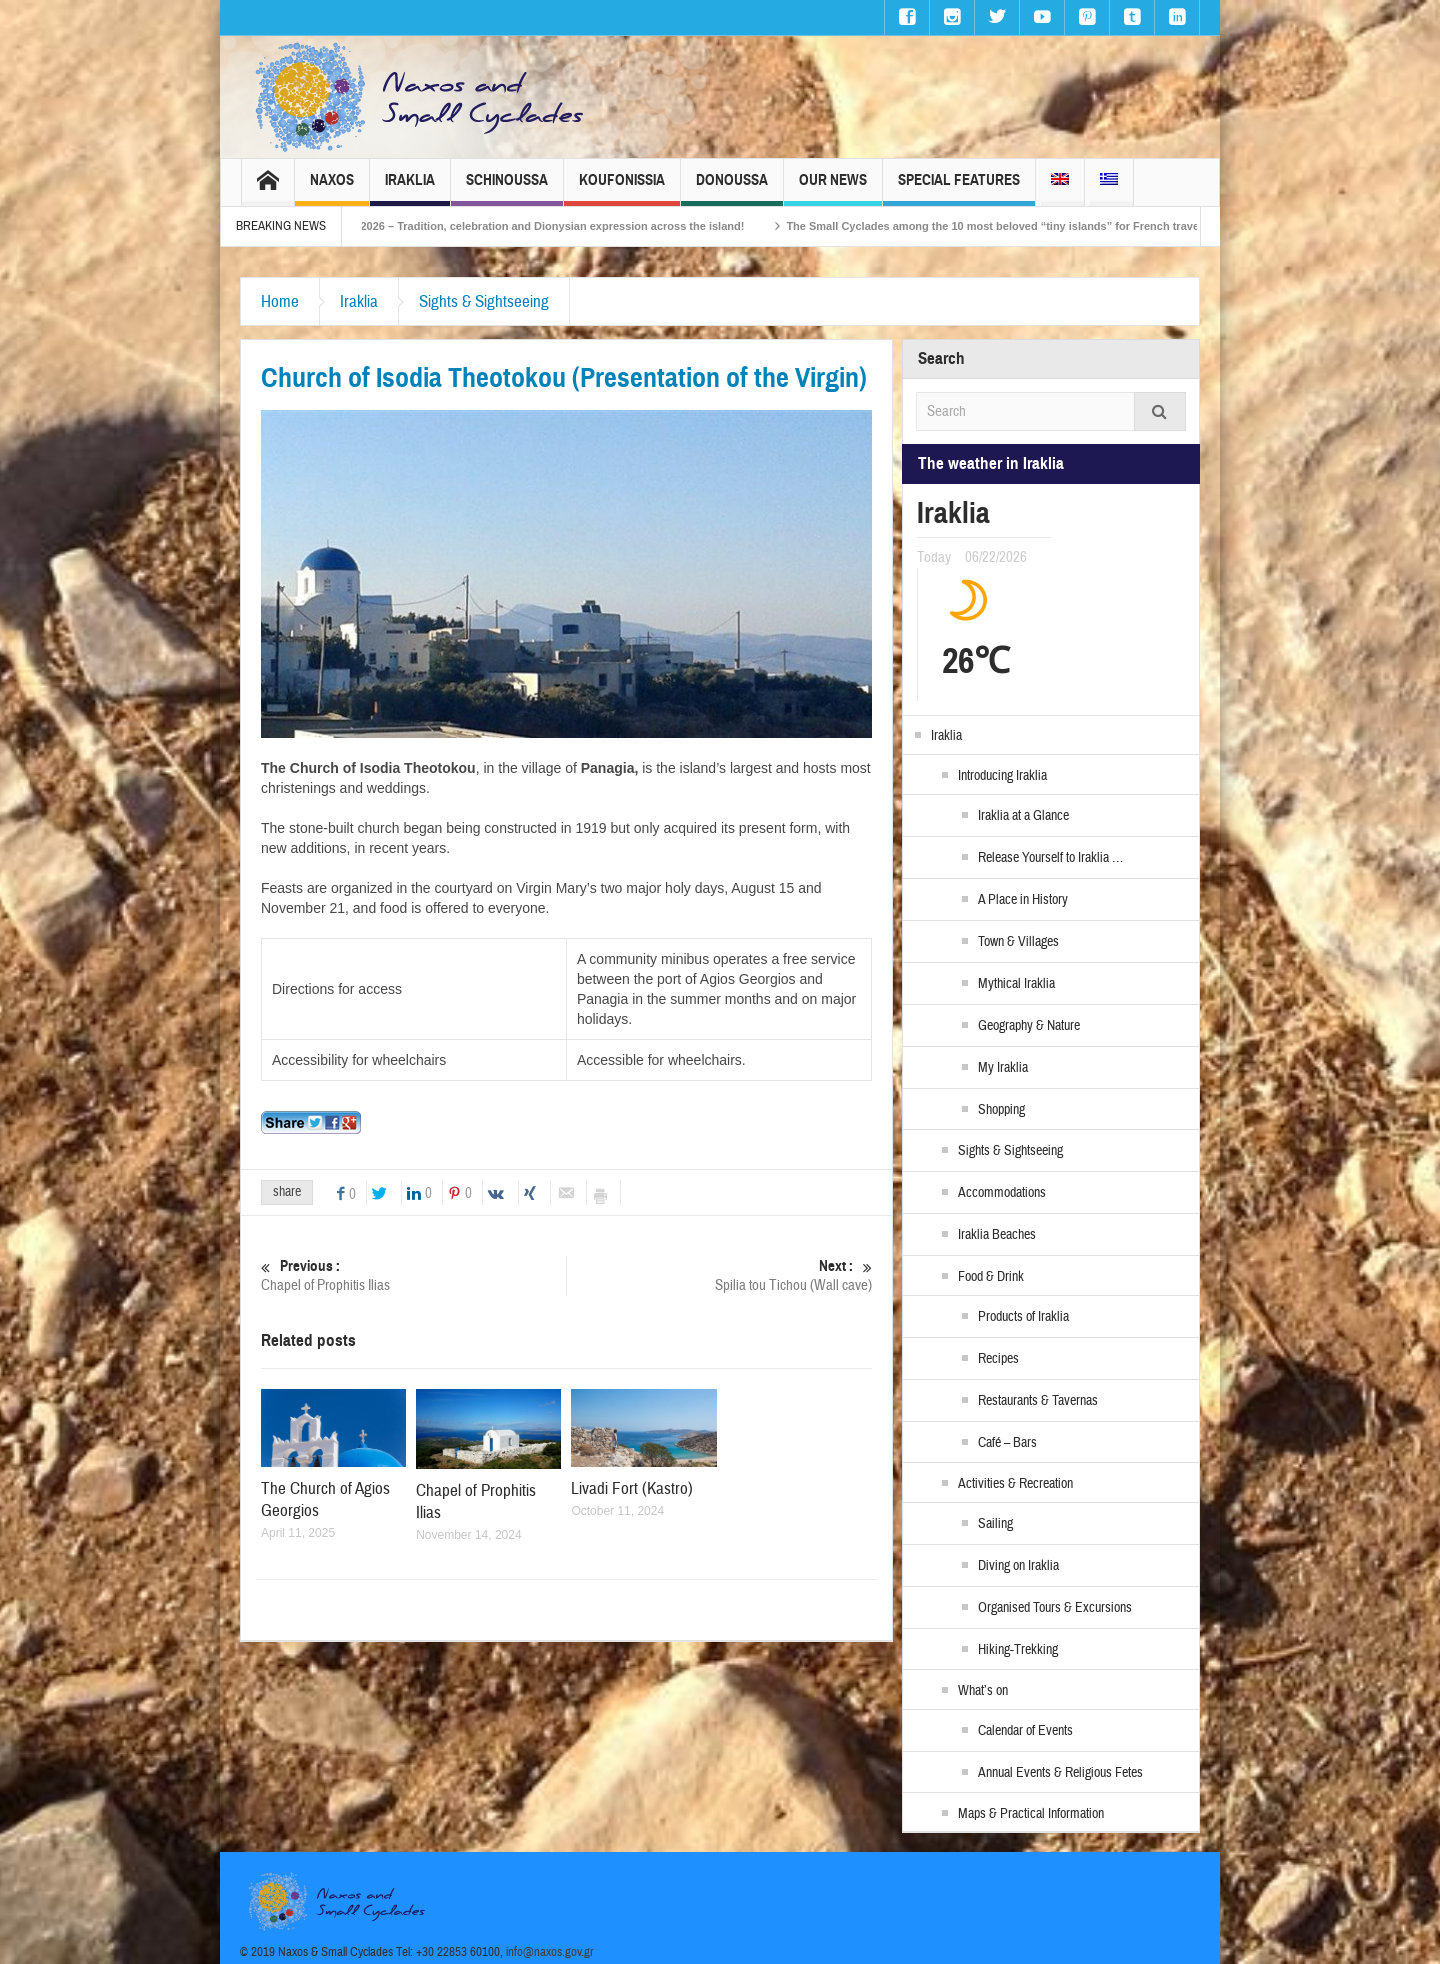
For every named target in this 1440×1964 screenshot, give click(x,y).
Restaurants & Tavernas (1038, 1401)
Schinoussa (507, 188)
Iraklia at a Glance (1023, 816)
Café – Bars (1007, 1443)
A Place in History (1023, 900)
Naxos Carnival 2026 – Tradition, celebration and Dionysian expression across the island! (554, 226)
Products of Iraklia (1023, 1317)
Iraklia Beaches (997, 1235)
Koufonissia (622, 188)
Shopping (1001, 1110)
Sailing (995, 1524)
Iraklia (410, 188)
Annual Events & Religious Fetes (1060, 1773)
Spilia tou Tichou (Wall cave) (719, 1275)
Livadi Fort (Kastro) (632, 1488)
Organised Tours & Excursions (1055, 1608)
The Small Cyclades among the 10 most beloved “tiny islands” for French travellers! (1048, 226)
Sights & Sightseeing (484, 301)
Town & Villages (1018, 942)
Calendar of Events (1025, 1731)
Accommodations (1002, 1193)
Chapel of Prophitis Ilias (413, 1275)
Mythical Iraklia (1016, 984)
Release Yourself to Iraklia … (1050, 858)
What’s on (983, 1691)
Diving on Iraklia (1018, 1566)
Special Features (959, 188)
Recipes (998, 1359)
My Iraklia (1003, 1068)
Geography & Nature (1029, 1026)
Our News (833, 188)
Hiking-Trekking (1018, 1650)
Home (280, 301)
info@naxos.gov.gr (550, 1952)
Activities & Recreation (1015, 1484)
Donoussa (732, 188)
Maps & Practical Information (1031, 1814)
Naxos (332, 188)
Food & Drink (991, 1277)
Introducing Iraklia (1002, 776)
